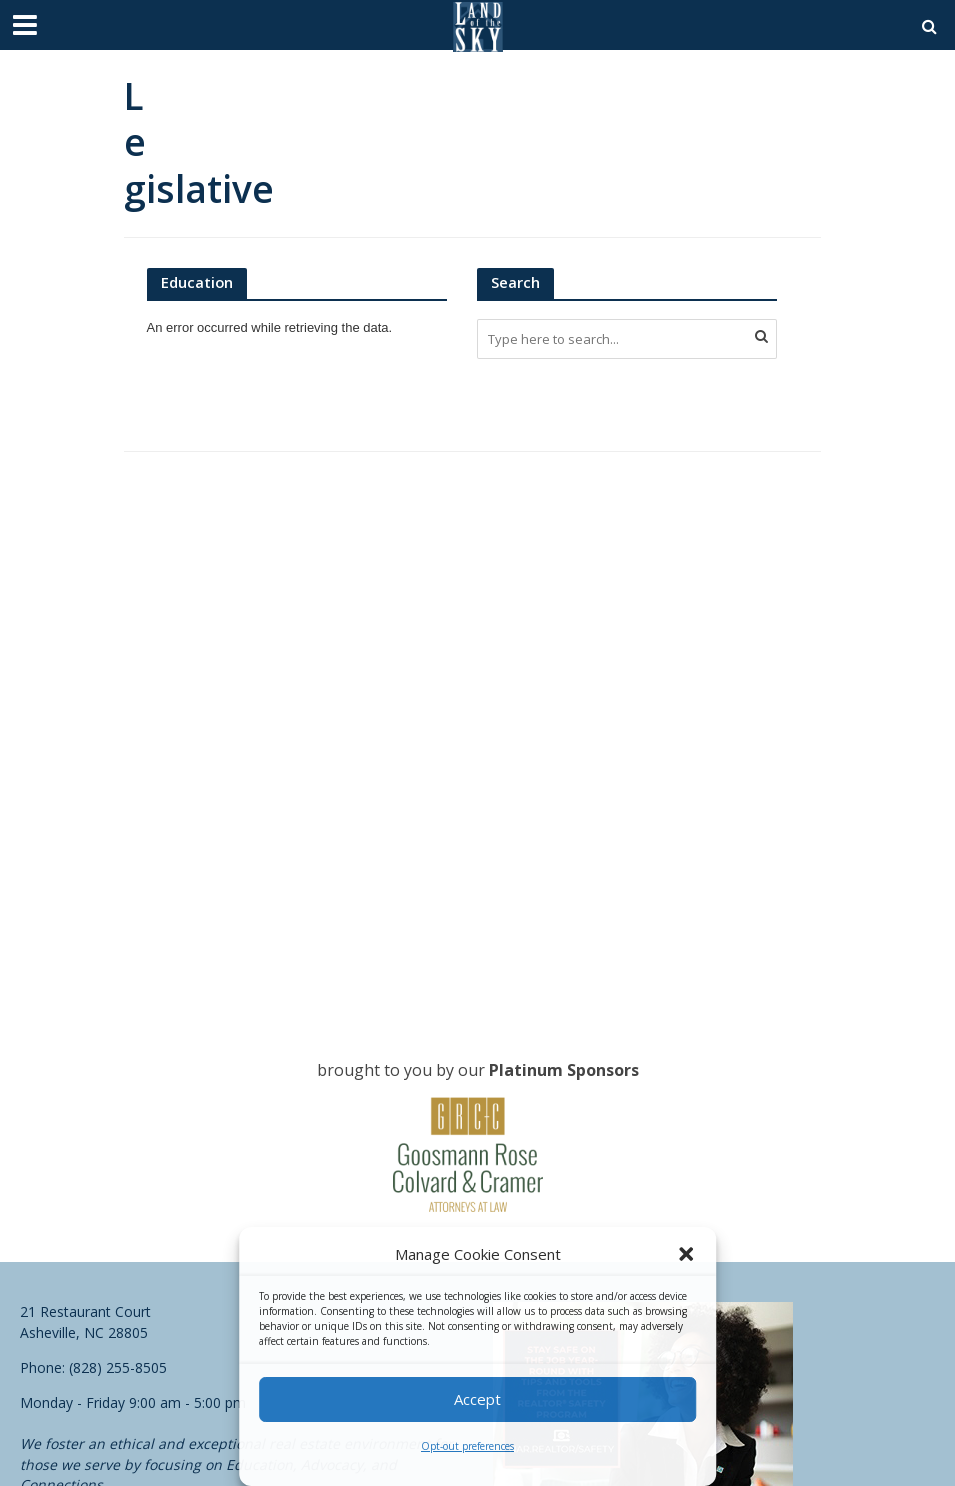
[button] (686, 1254)
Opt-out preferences (467, 1446)
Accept (477, 1399)
